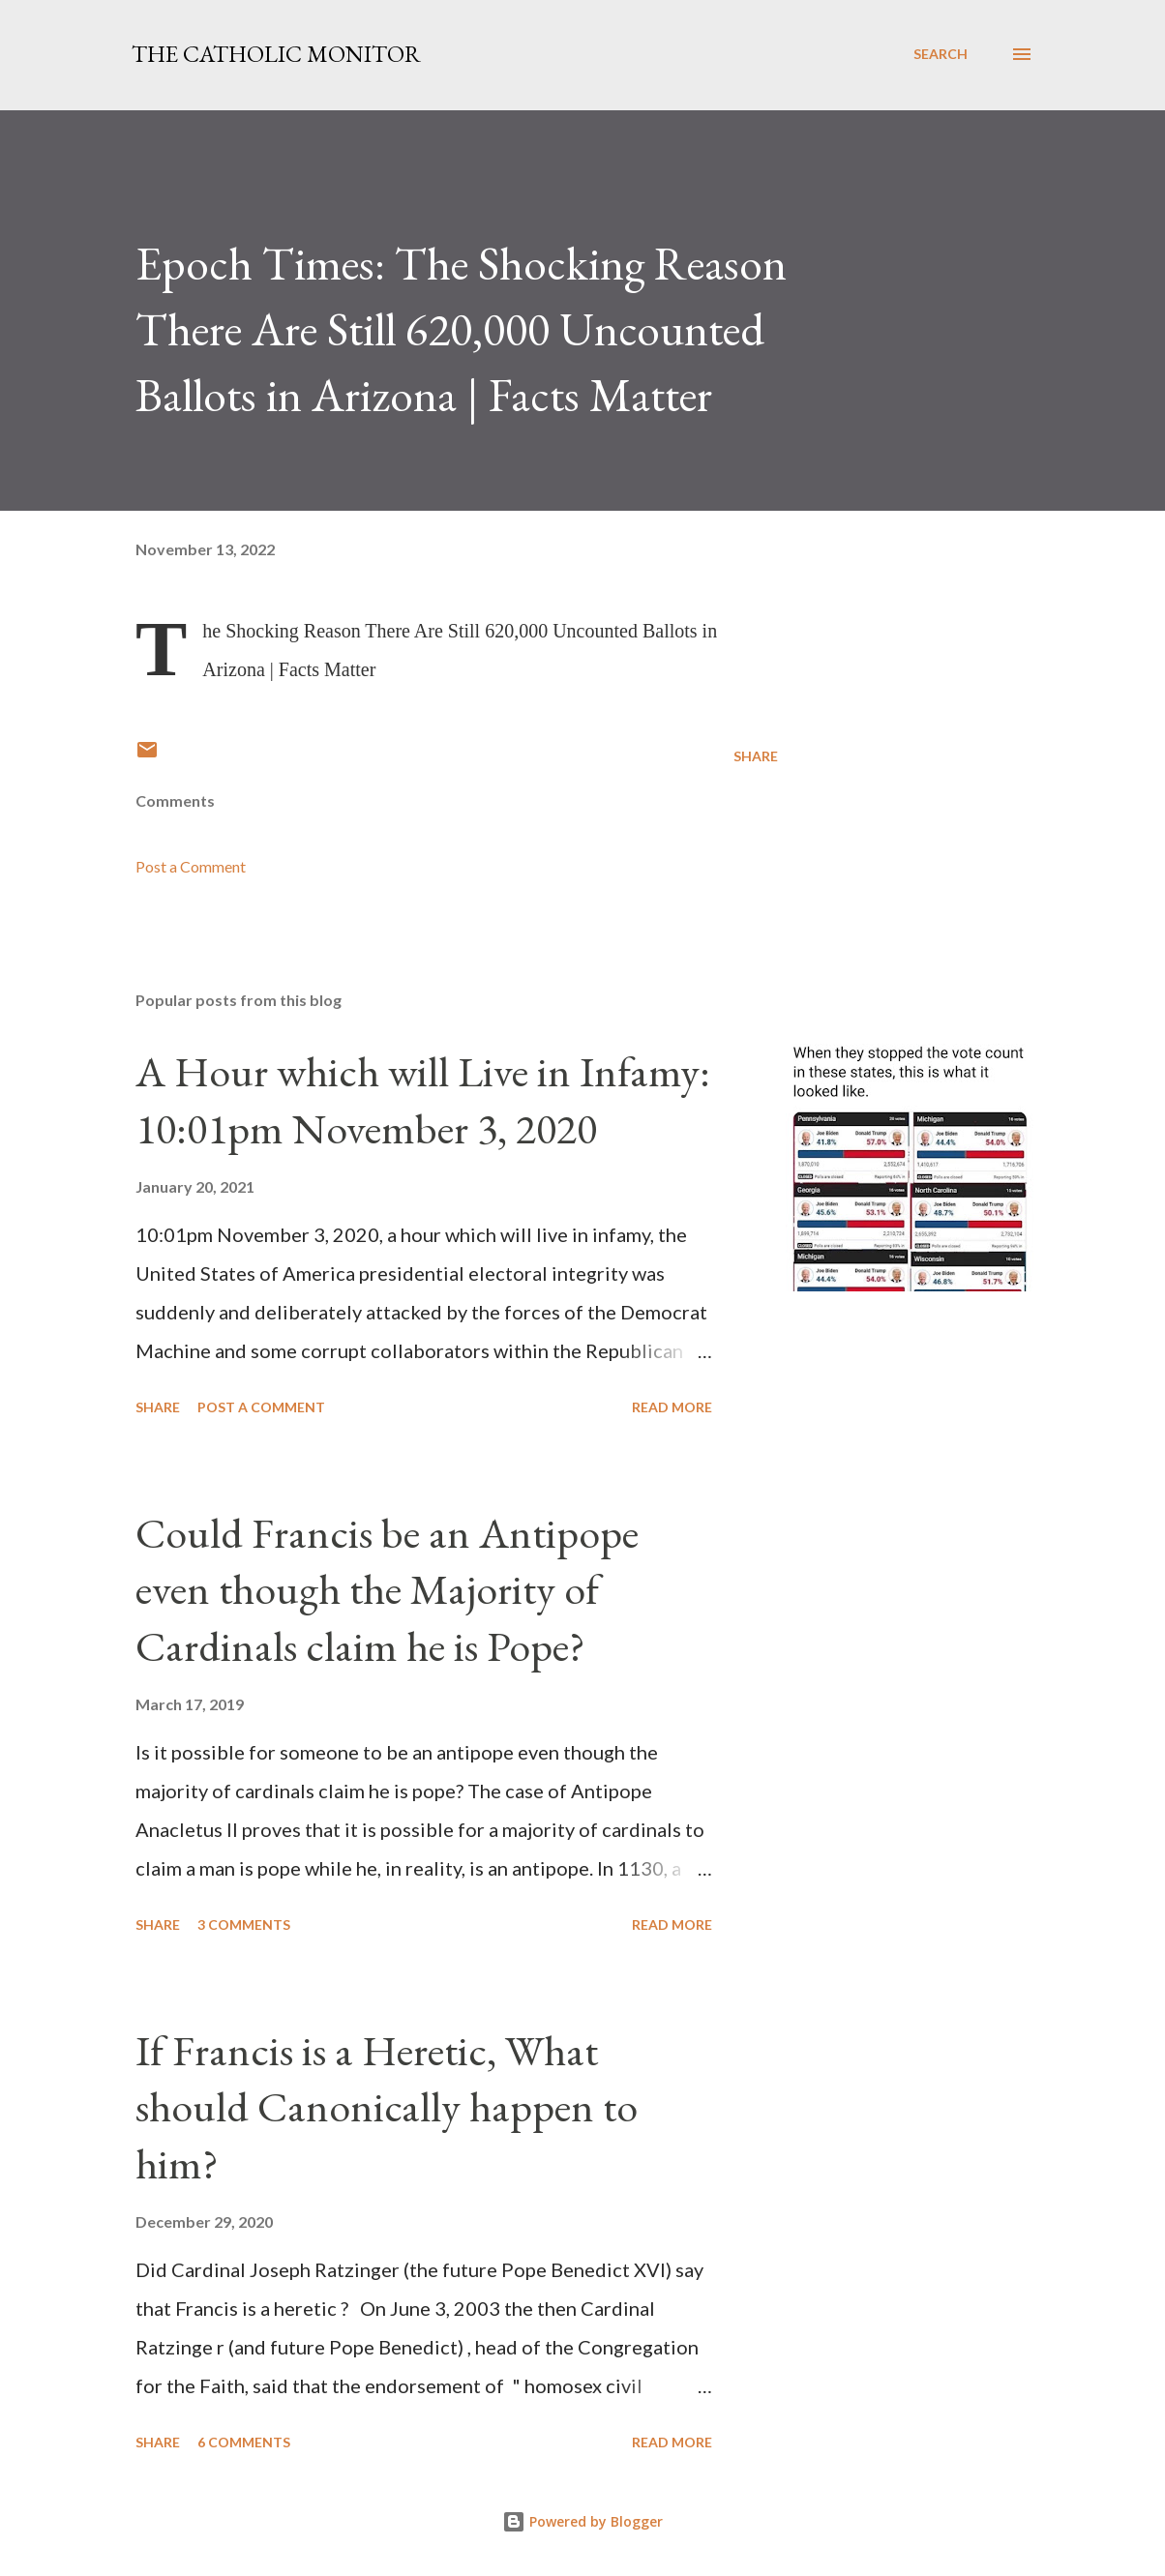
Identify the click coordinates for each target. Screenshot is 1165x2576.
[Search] (940, 54)
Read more (672, 1407)
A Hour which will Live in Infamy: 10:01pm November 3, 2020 (422, 1100)
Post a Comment (190, 866)
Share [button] (755, 756)
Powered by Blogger (582, 2521)
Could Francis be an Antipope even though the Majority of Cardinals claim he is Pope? (387, 1589)
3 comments (243, 1924)
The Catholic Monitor (276, 54)
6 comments (243, 2442)
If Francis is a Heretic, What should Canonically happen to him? (386, 2107)
